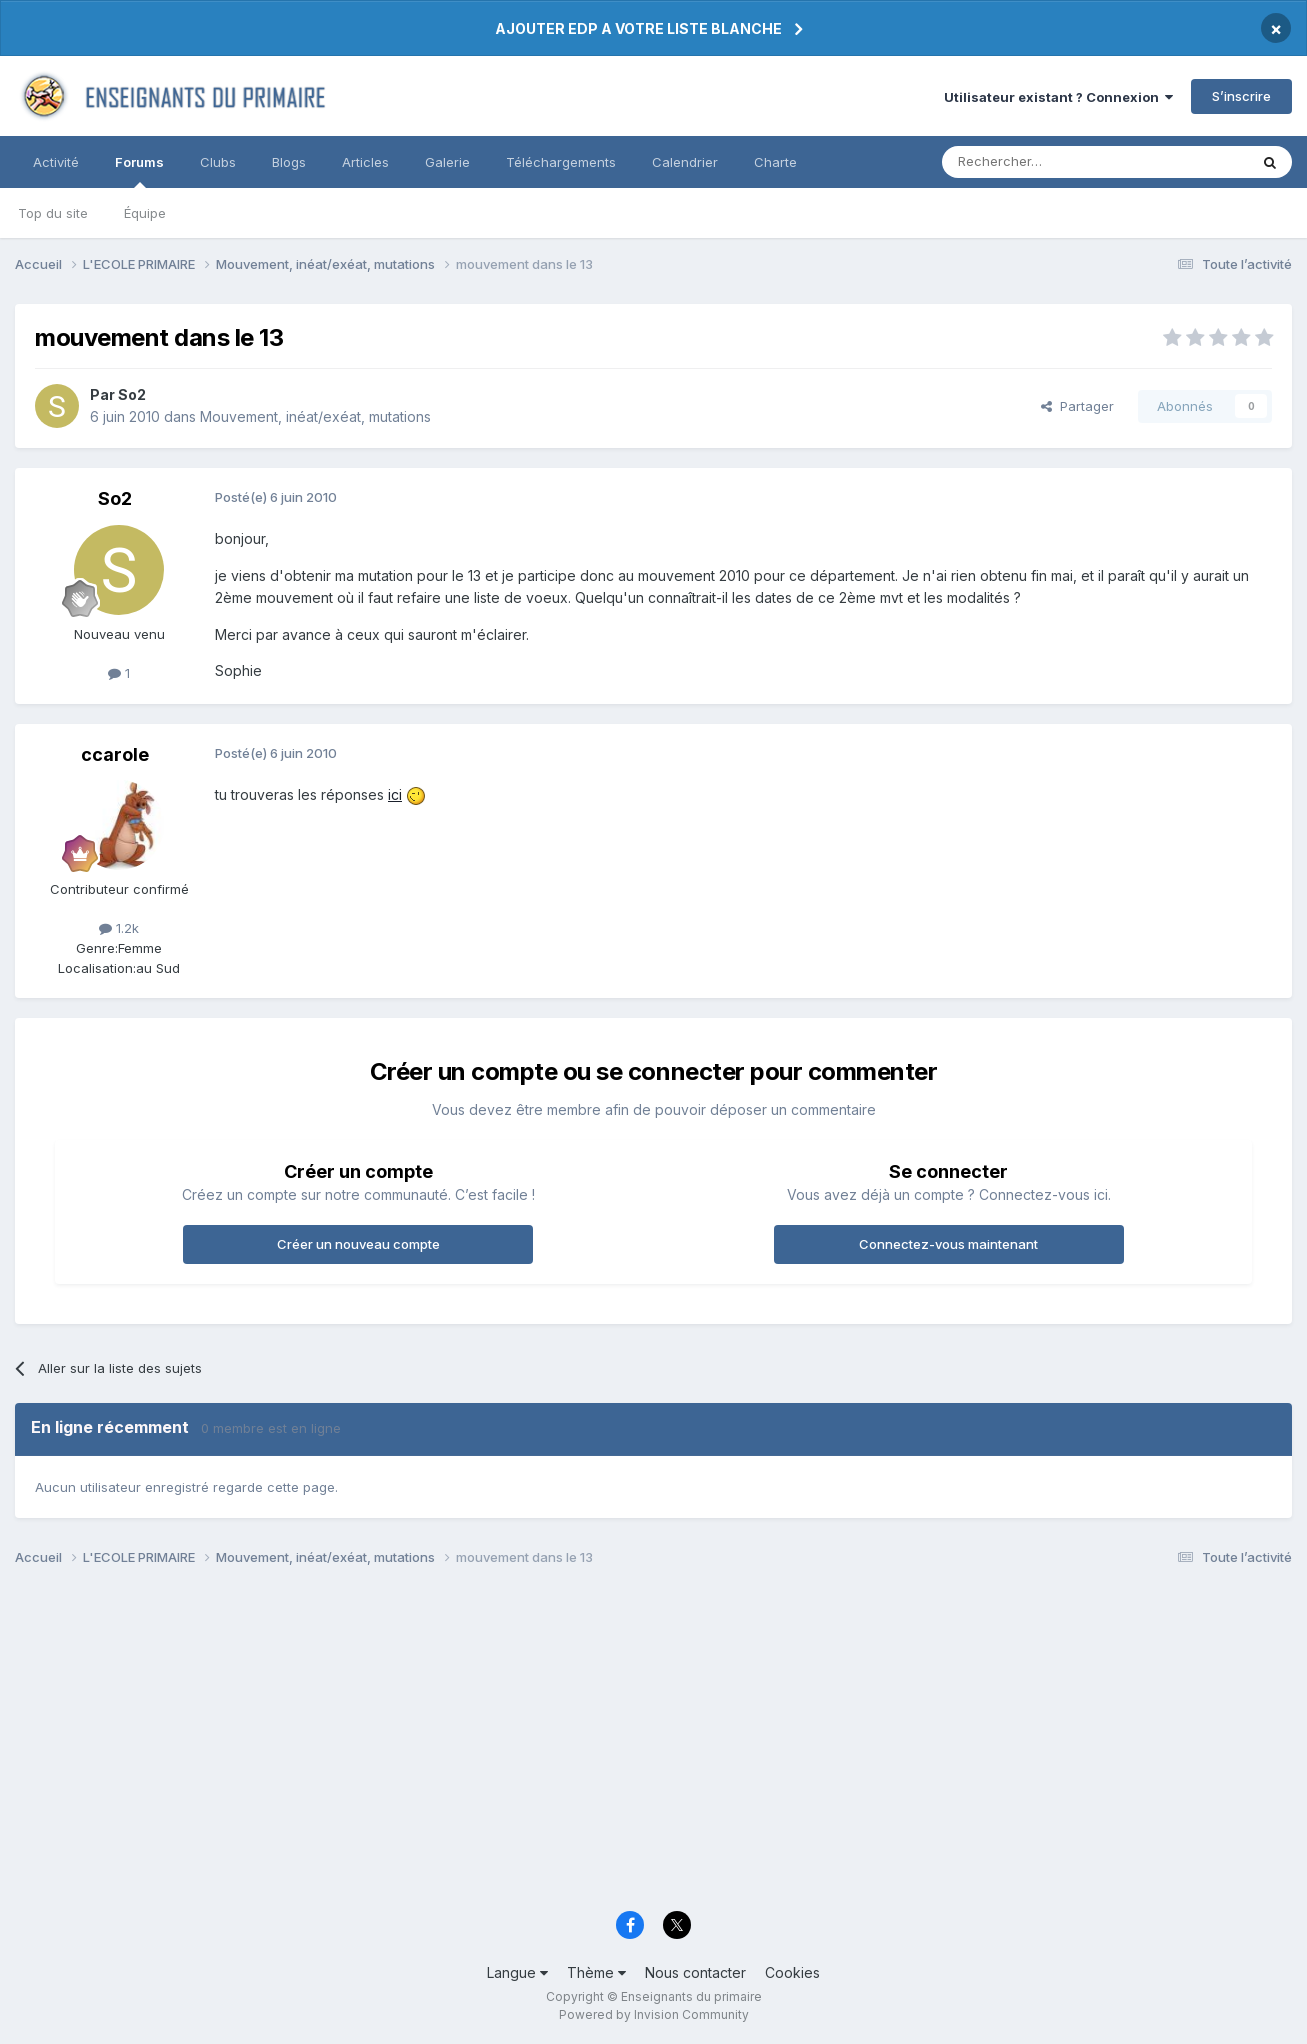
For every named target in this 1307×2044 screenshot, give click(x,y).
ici (395, 794)
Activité (56, 162)
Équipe (145, 213)
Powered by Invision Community (654, 2014)
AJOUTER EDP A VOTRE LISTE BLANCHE (638, 28)
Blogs (289, 162)
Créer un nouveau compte (358, 1244)
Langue (517, 1972)
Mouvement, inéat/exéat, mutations (315, 416)
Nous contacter (695, 1972)
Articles (365, 162)
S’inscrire (1241, 96)
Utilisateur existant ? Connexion (1058, 97)
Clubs (218, 162)
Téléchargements (561, 162)
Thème (596, 1972)
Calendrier (685, 162)
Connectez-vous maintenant (948, 1244)
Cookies (792, 1972)
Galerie (447, 162)
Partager (1077, 406)
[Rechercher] (1051, 162)
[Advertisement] (615, 1744)
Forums (139, 171)
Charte (775, 162)
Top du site (53, 213)
